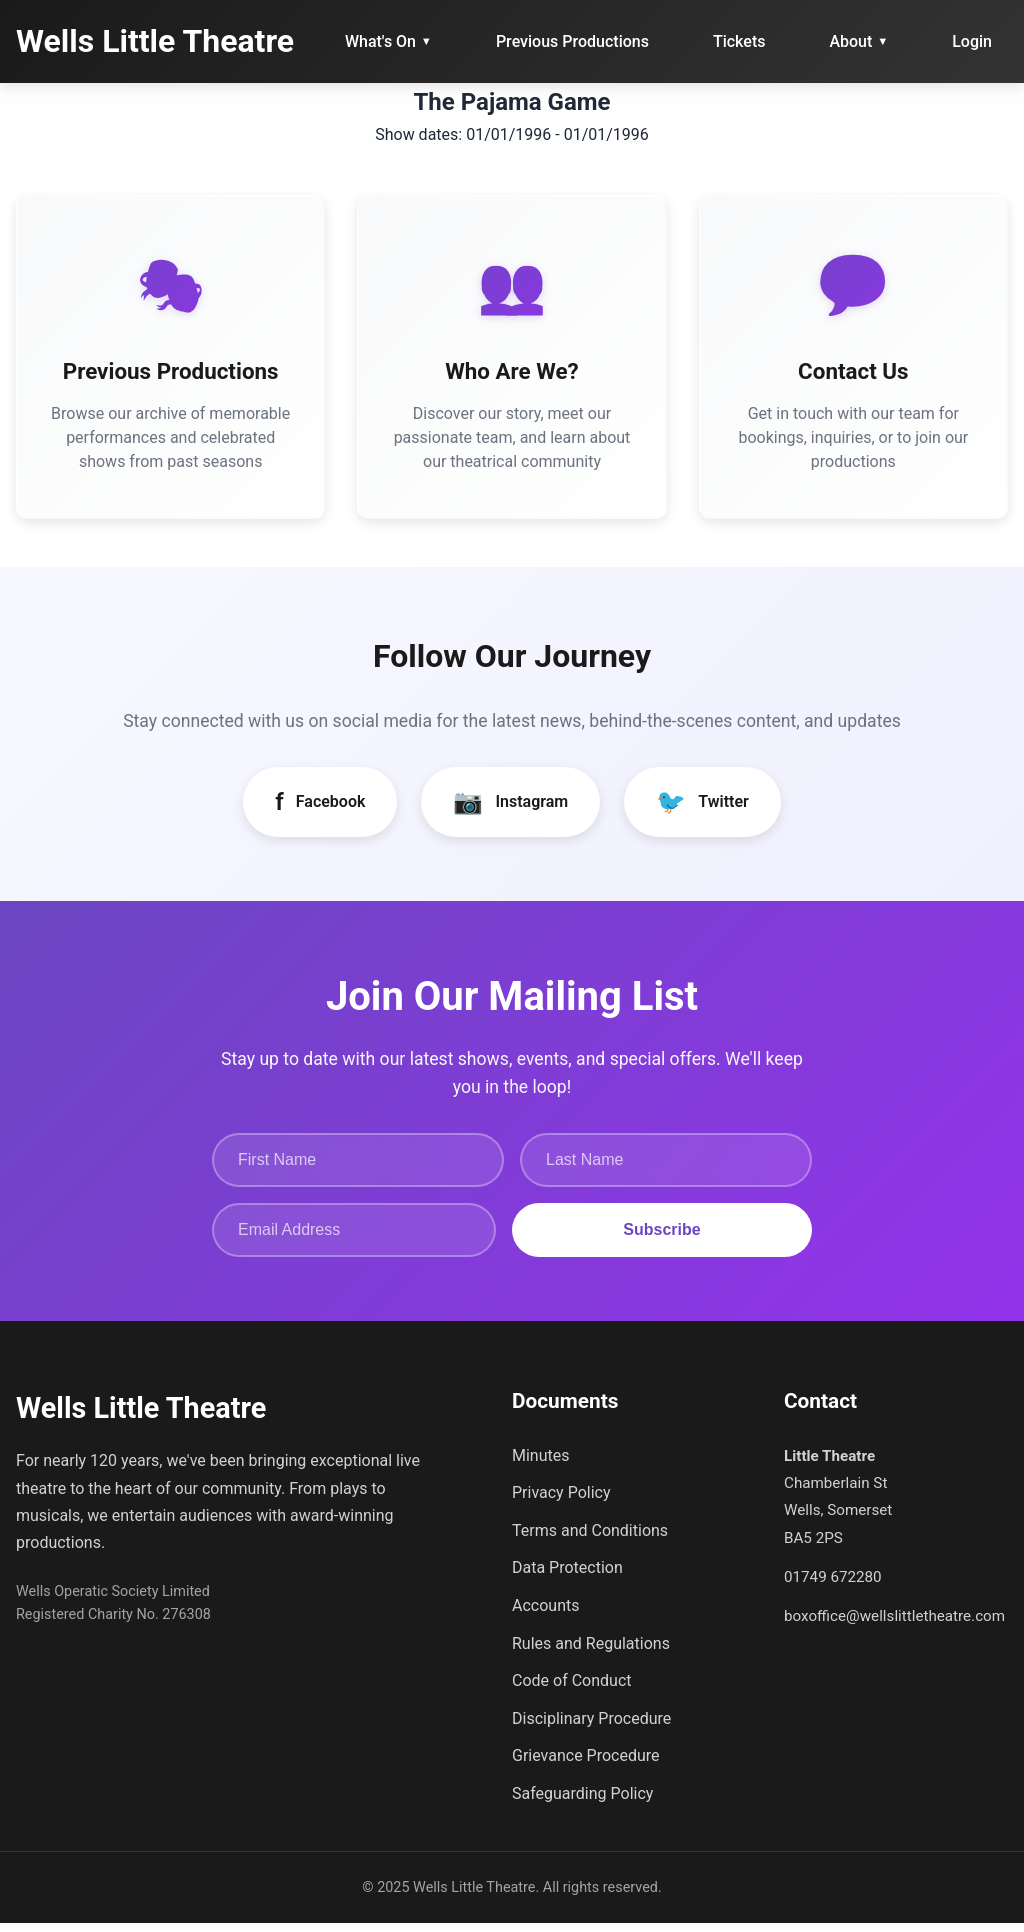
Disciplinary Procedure (591, 1727)
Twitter (702, 811)
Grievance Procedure (586, 1765)
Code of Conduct (572, 1689)
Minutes (541, 1464)
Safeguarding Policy (582, 1802)
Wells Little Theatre (155, 41)
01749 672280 (833, 1586)
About (858, 41)
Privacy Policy (561, 1501)
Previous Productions (572, 41)
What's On (388, 41)
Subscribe (661, 1239)
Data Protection (567, 1577)
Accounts (545, 1614)
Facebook (320, 811)
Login (972, 41)
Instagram (510, 811)
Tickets (739, 41)
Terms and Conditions (590, 1539)
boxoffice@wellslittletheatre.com (894, 1626)
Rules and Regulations (591, 1652)
